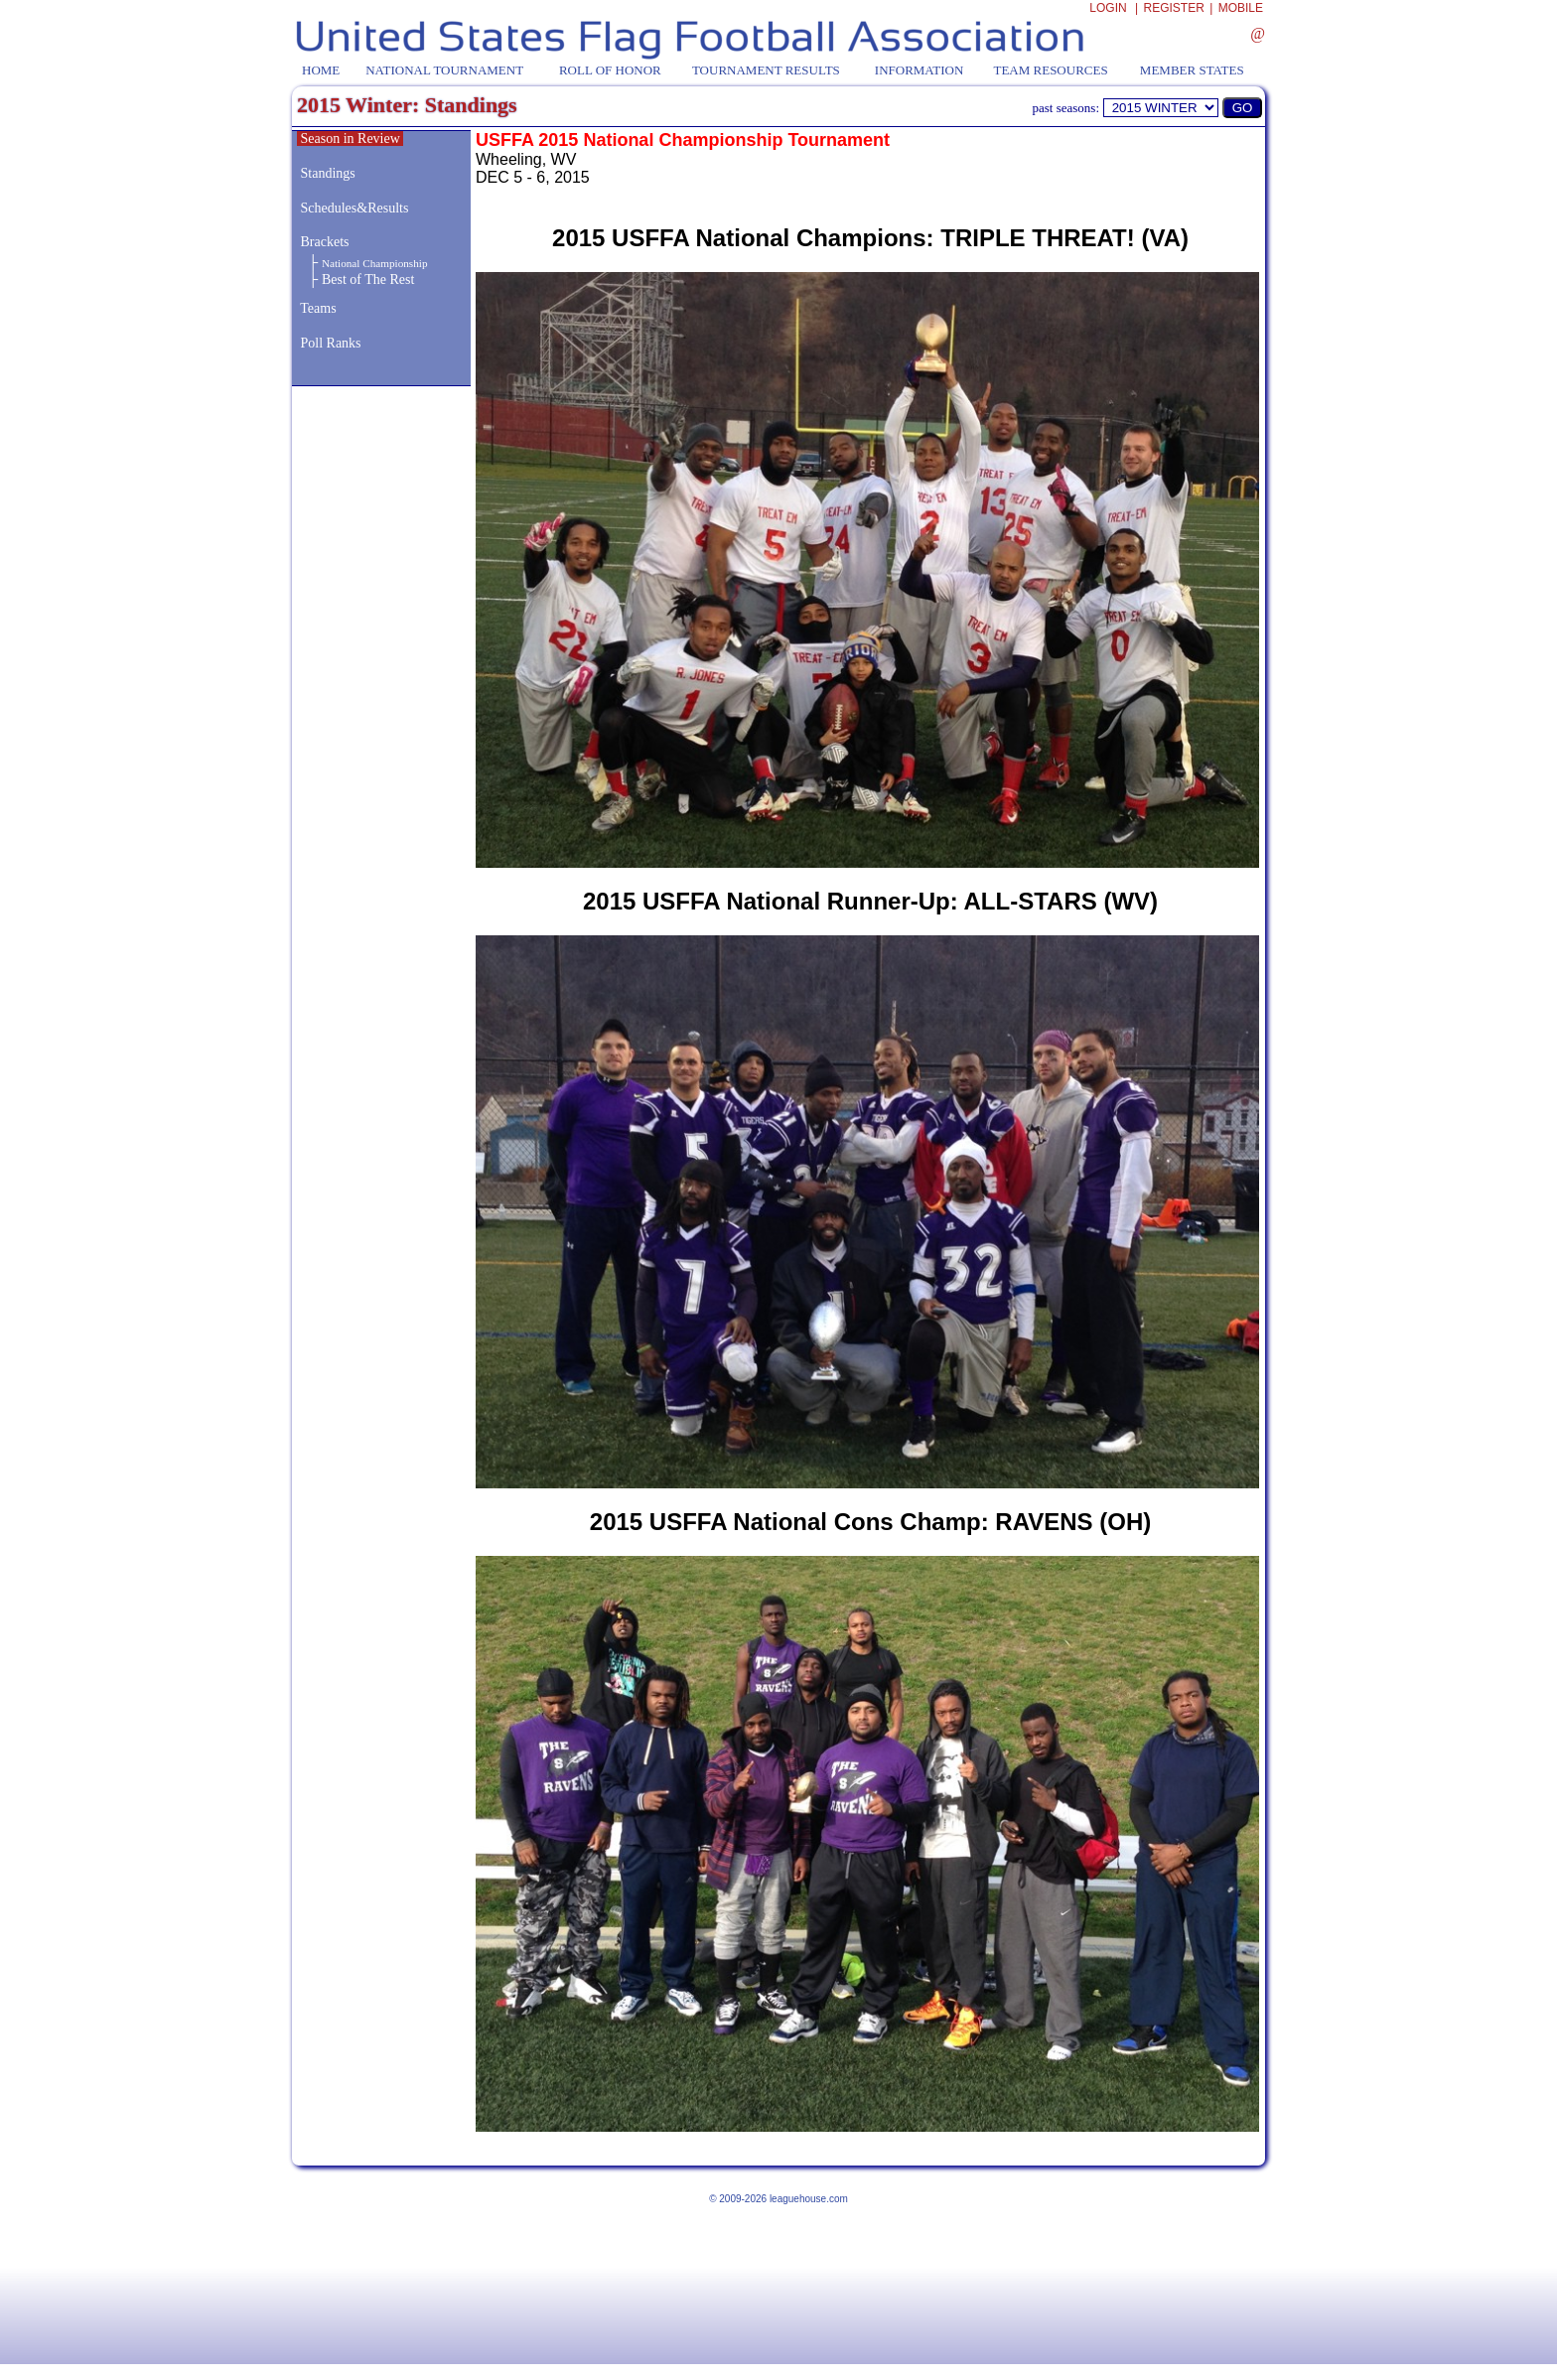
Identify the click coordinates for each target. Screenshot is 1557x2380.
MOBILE (1240, 8)
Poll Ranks (329, 343)
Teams (318, 308)
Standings (328, 173)
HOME (321, 70)
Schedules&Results (355, 208)
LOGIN (1107, 8)
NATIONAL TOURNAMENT (444, 70)
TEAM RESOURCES (1050, 70)
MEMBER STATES (1192, 70)
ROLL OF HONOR (610, 70)
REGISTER (1174, 8)
